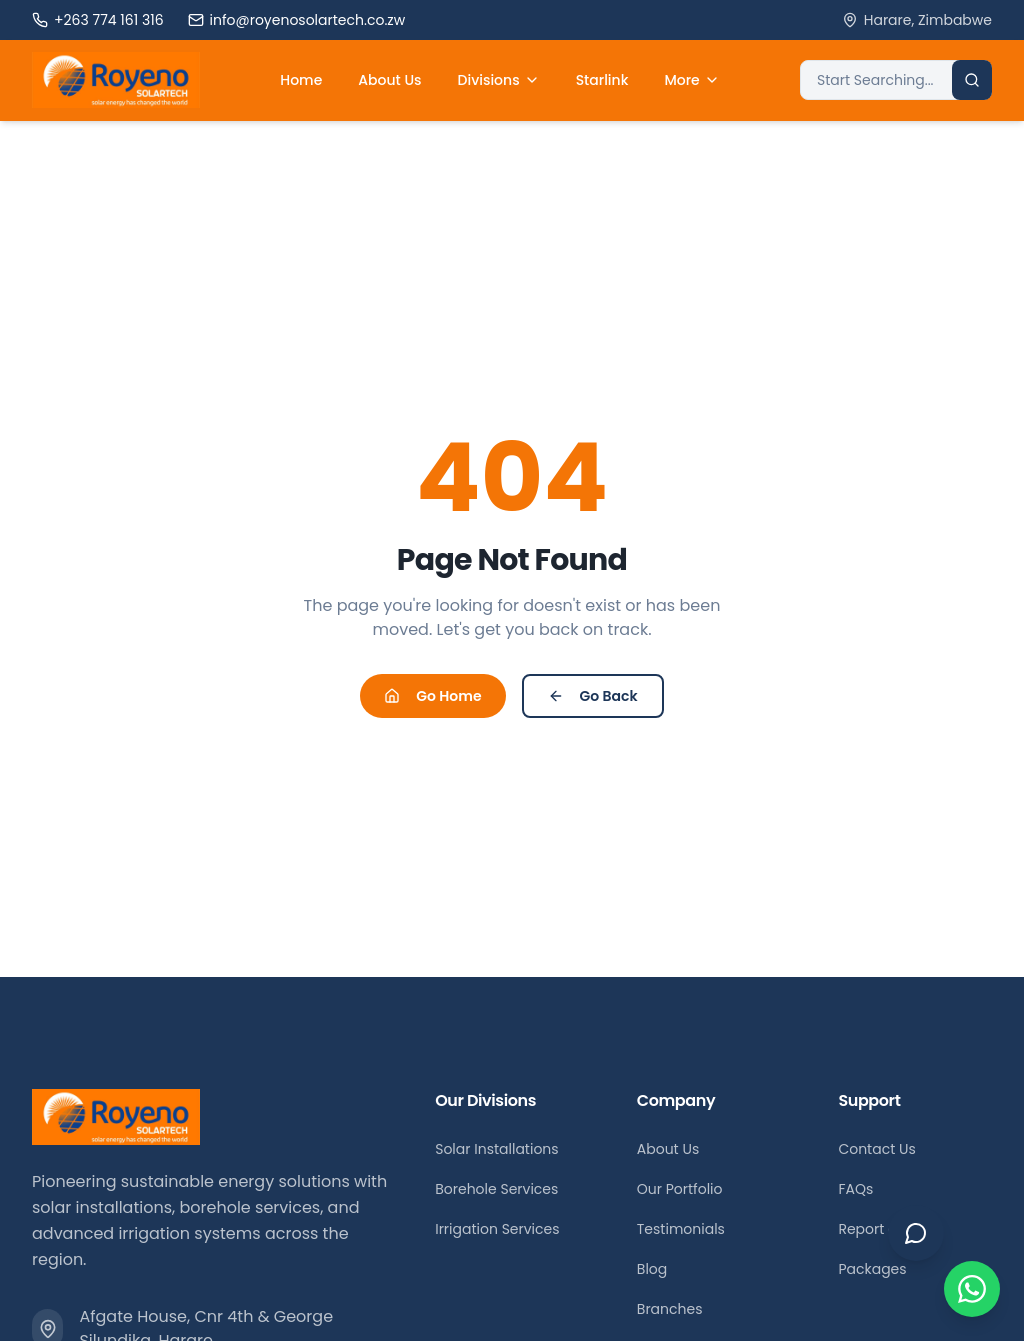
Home (301, 80)
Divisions (499, 80)
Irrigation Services (497, 1229)
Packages (872, 1269)
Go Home (432, 696)
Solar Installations (496, 1149)
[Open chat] (916, 1233)
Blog (652, 1269)
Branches (670, 1309)
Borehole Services (496, 1189)
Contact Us (876, 1149)
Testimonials (681, 1229)
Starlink (602, 80)
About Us (389, 80)
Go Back (593, 696)
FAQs (855, 1189)
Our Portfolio (680, 1189)
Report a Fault (886, 1229)
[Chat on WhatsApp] (972, 1289)
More (691, 80)
